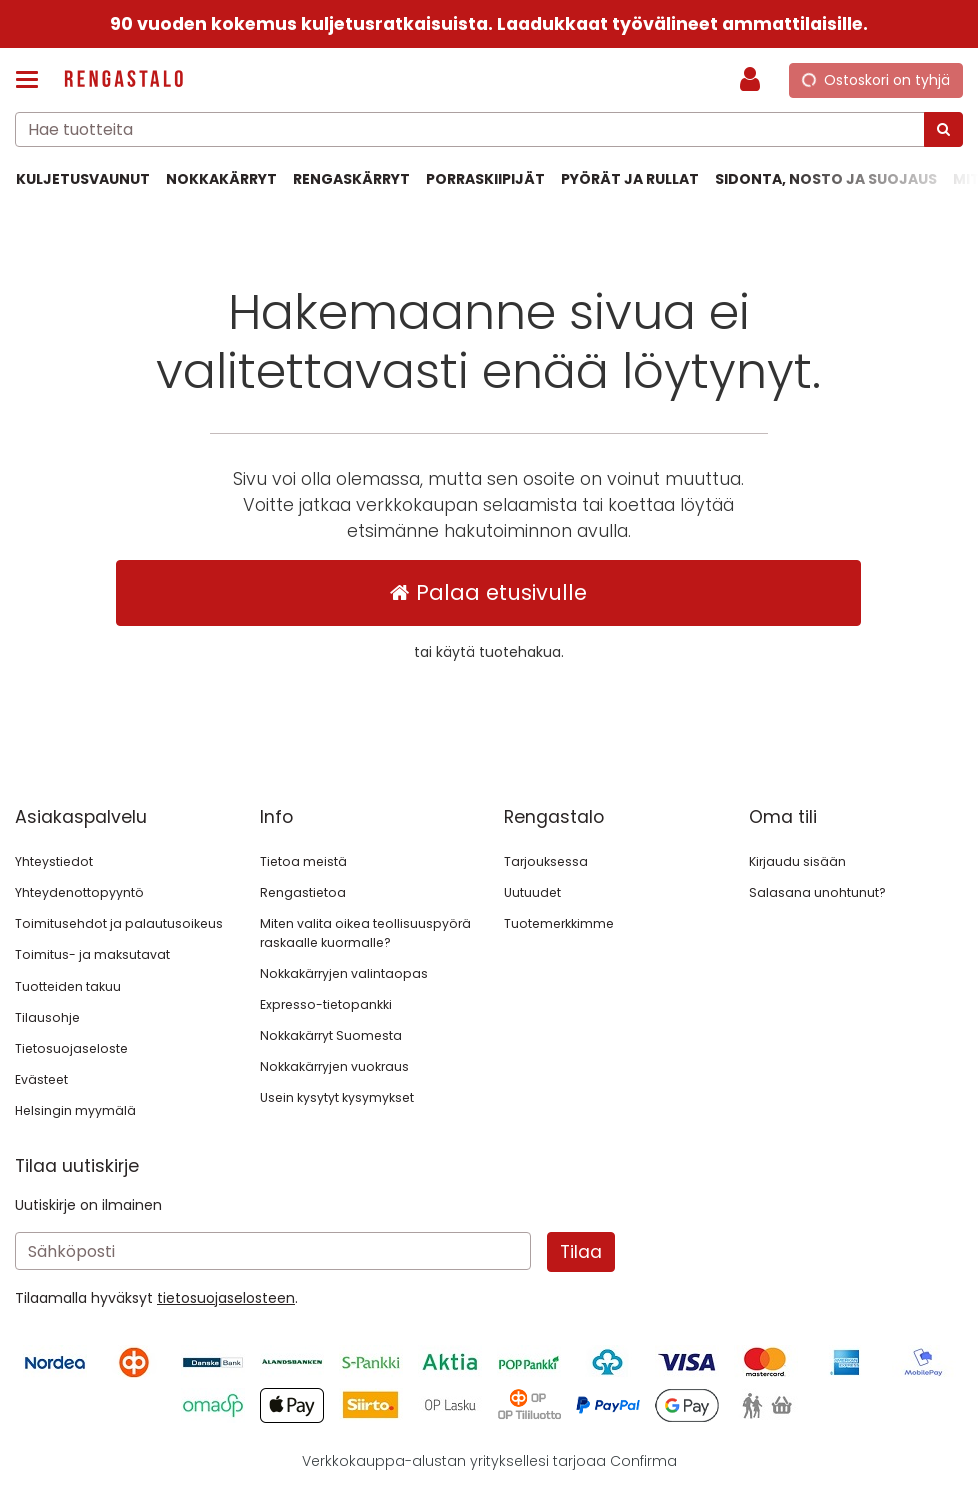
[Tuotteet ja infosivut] (33, 80)
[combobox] (489, 129)
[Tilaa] (581, 1252)
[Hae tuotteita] (489, 129)
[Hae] (943, 129)
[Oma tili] (756, 80)
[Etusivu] (124, 80)
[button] (226, 1298)
